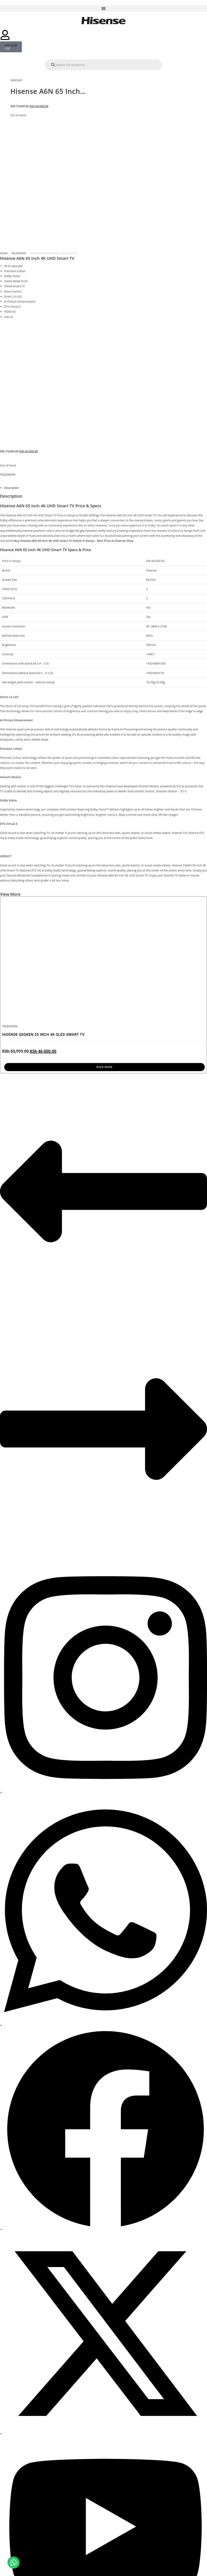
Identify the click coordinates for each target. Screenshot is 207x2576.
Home (3, 137)
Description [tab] (11, 372)
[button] (103, 8)
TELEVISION (18, 137)
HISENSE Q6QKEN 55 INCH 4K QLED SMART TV (43, 919)
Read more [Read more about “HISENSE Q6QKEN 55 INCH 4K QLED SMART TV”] (104, 951)
